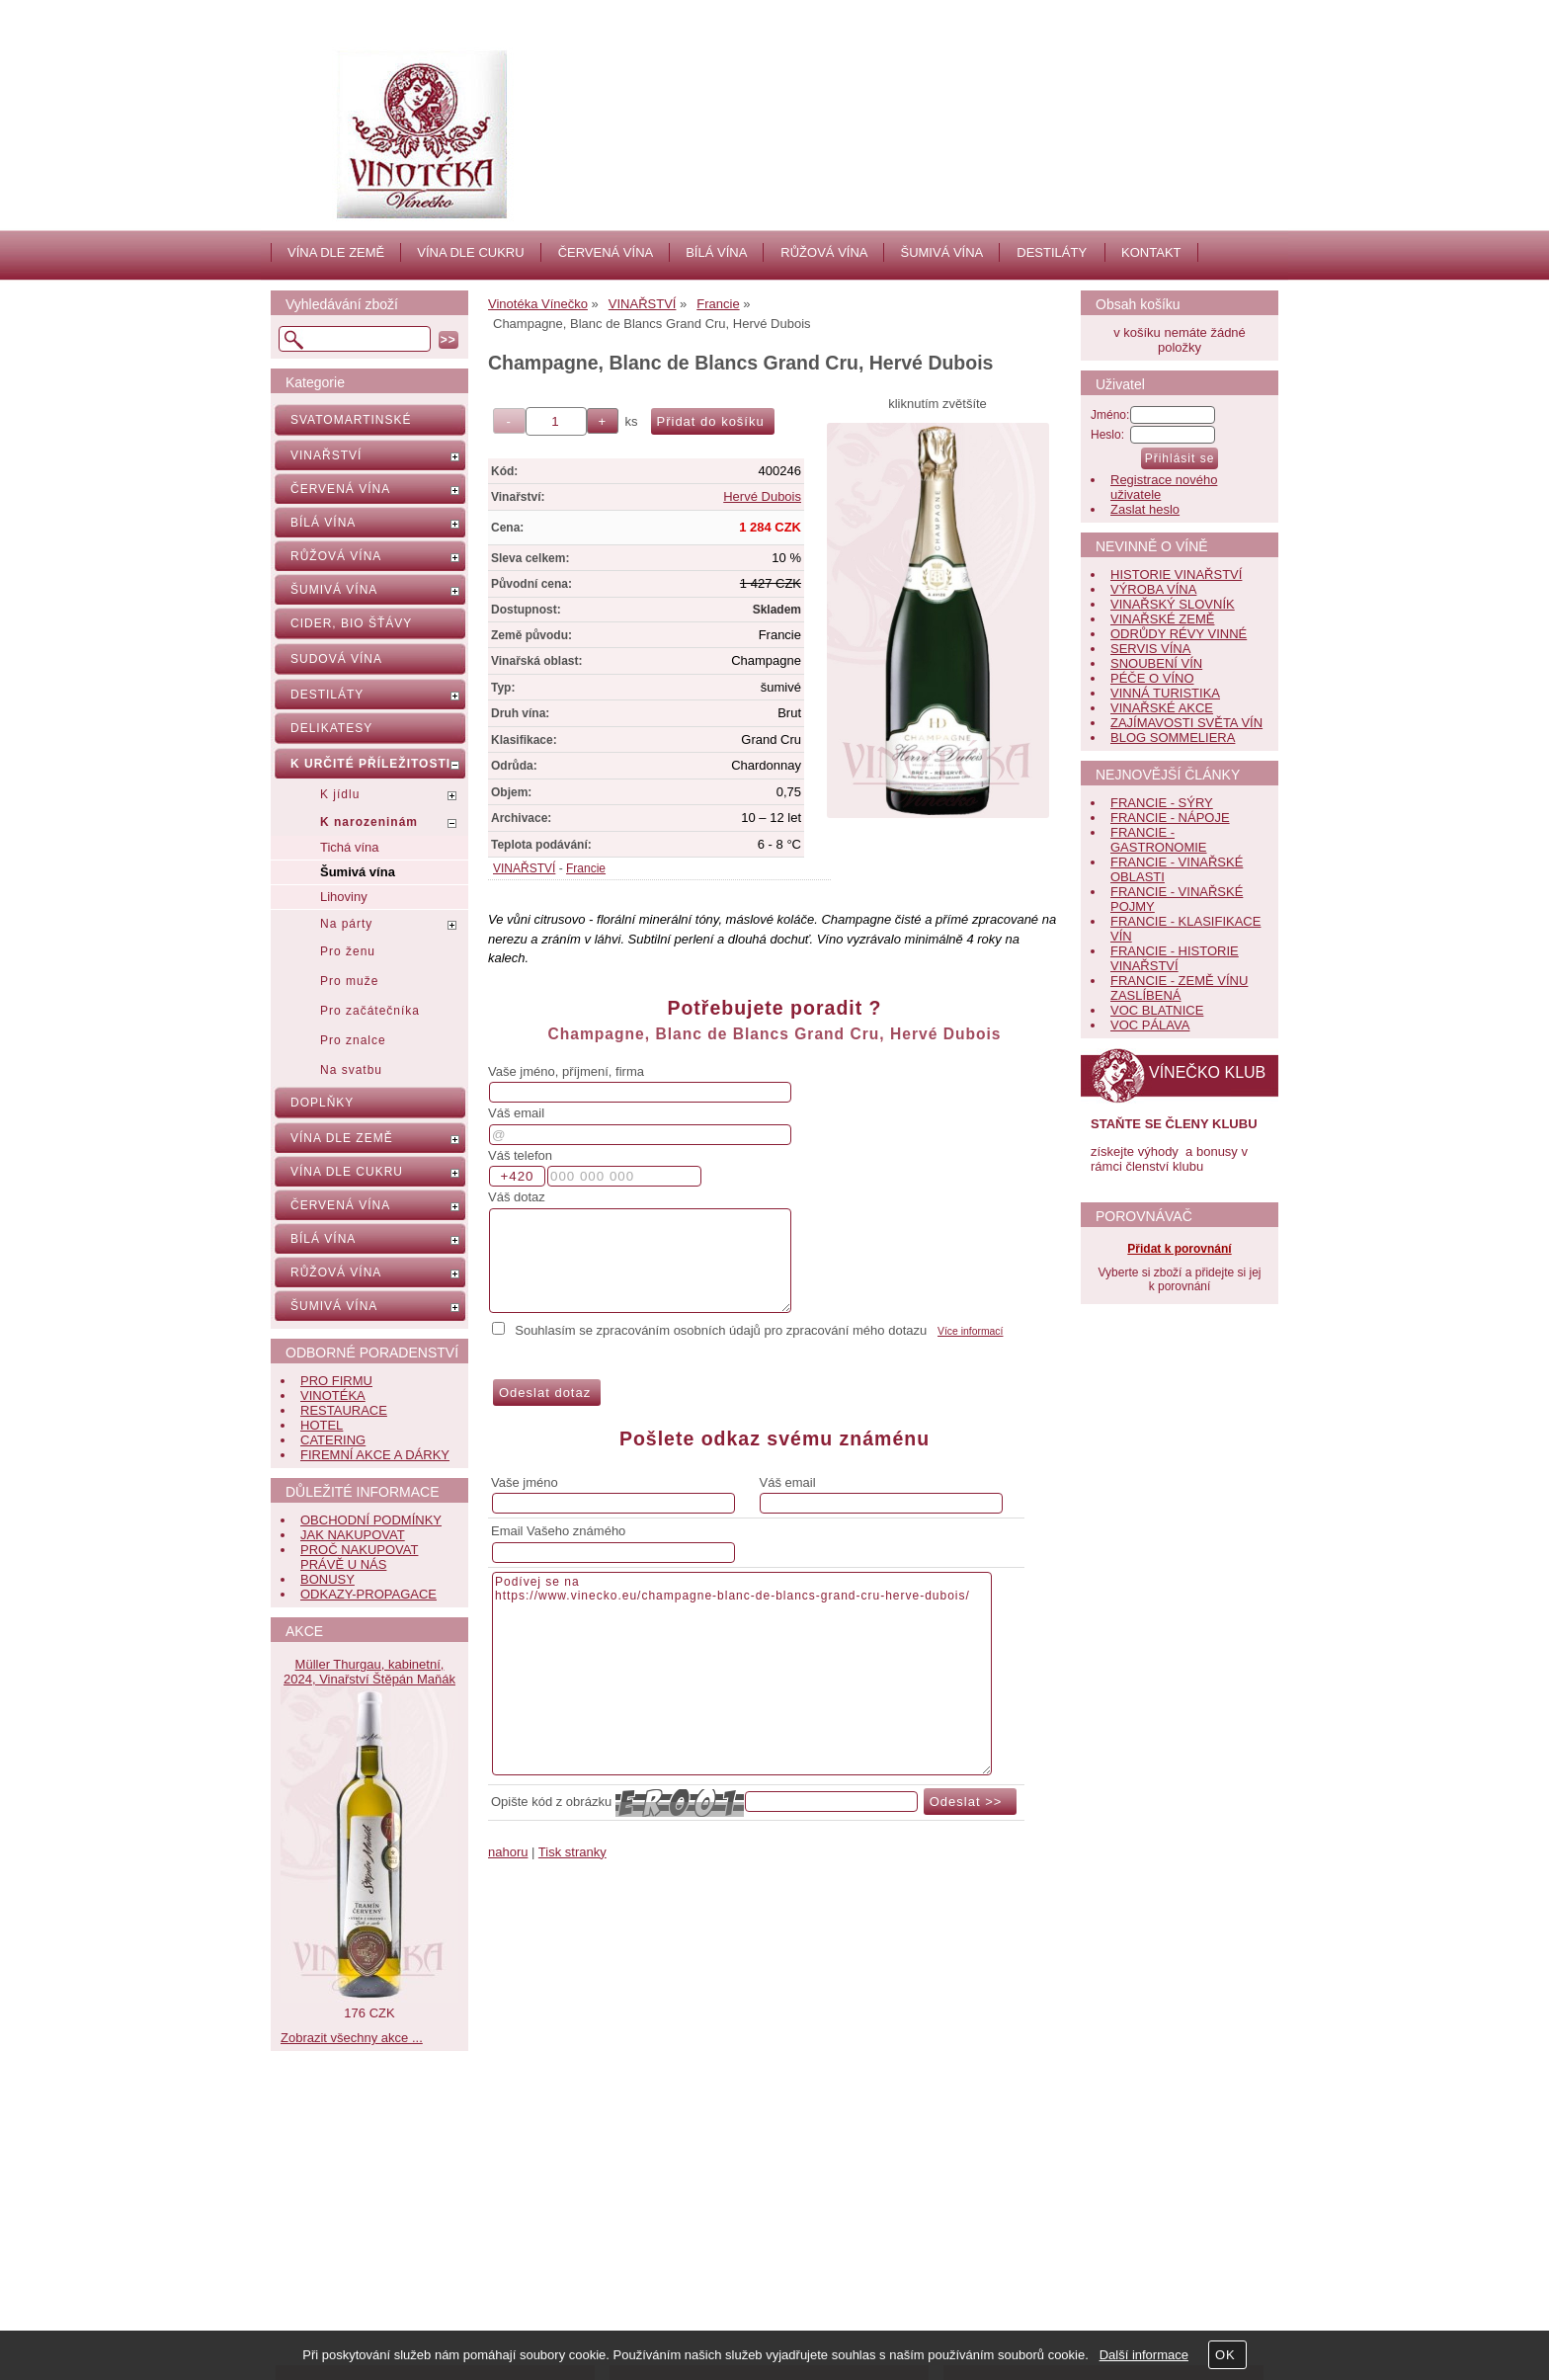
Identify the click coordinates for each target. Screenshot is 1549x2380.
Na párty (346, 924)
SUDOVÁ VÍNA (336, 659)
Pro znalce (353, 1040)
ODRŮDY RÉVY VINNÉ (1178, 633)
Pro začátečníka (370, 1011)
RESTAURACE (343, 1410)
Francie (586, 868)
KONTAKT (1151, 252)
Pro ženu (347, 951)
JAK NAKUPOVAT (352, 1534)
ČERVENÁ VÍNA (606, 252)
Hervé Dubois (762, 496)
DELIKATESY (331, 728)
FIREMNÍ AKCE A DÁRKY (374, 1454)
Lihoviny (343, 896)
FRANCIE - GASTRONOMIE (1158, 840)
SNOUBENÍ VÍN (1156, 663)
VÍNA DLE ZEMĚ (335, 252)
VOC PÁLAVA (1149, 1025)
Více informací (970, 1331)
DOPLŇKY (322, 1102)
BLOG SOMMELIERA (1172, 737)
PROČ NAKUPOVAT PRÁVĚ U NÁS (359, 1557)
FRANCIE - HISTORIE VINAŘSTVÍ (1174, 958)
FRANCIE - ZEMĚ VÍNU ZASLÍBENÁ (1179, 988)
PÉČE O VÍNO (1152, 678)
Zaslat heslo (1145, 509)
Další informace (1144, 2354)
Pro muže (349, 981)
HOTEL (321, 1425)
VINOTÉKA (333, 1395)
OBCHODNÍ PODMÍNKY (371, 1520)
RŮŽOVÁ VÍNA (823, 252)
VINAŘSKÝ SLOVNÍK (1172, 604)
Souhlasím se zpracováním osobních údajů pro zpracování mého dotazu (721, 1330)
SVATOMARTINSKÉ (350, 420)
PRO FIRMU (336, 1380)
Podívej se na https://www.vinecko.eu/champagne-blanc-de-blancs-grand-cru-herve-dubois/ (742, 1673)
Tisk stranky (572, 1852)
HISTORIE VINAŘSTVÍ (1176, 574)
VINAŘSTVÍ (524, 868)
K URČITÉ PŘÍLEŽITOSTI (370, 764)
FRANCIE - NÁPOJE (1170, 817)
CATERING (333, 1440)
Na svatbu (351, 1070)
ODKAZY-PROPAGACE (368, 1594)
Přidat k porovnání (1179, 1249)
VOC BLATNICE (1156, 1010)
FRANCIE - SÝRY (1161, 802)
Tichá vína (349, 847)
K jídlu (340, 794)
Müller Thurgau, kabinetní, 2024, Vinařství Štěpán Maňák (369, 1671)
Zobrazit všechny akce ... (352, 2037)
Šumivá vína (357, 871)
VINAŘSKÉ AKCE (1161, 707)
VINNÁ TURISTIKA (1165, 693)
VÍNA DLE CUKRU (470, 252)
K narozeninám (369, 822)
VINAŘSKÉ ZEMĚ (1162, 619)
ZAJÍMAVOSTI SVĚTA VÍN (1186, 722)
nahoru (508, 1852)
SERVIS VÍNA (1150, 648)
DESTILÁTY (1052, 252)
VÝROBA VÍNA (1153, 589)
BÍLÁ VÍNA (716, 252)
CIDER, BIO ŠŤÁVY (351, 623)
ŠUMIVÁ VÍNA (941, 252)
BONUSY (327, 1579)
